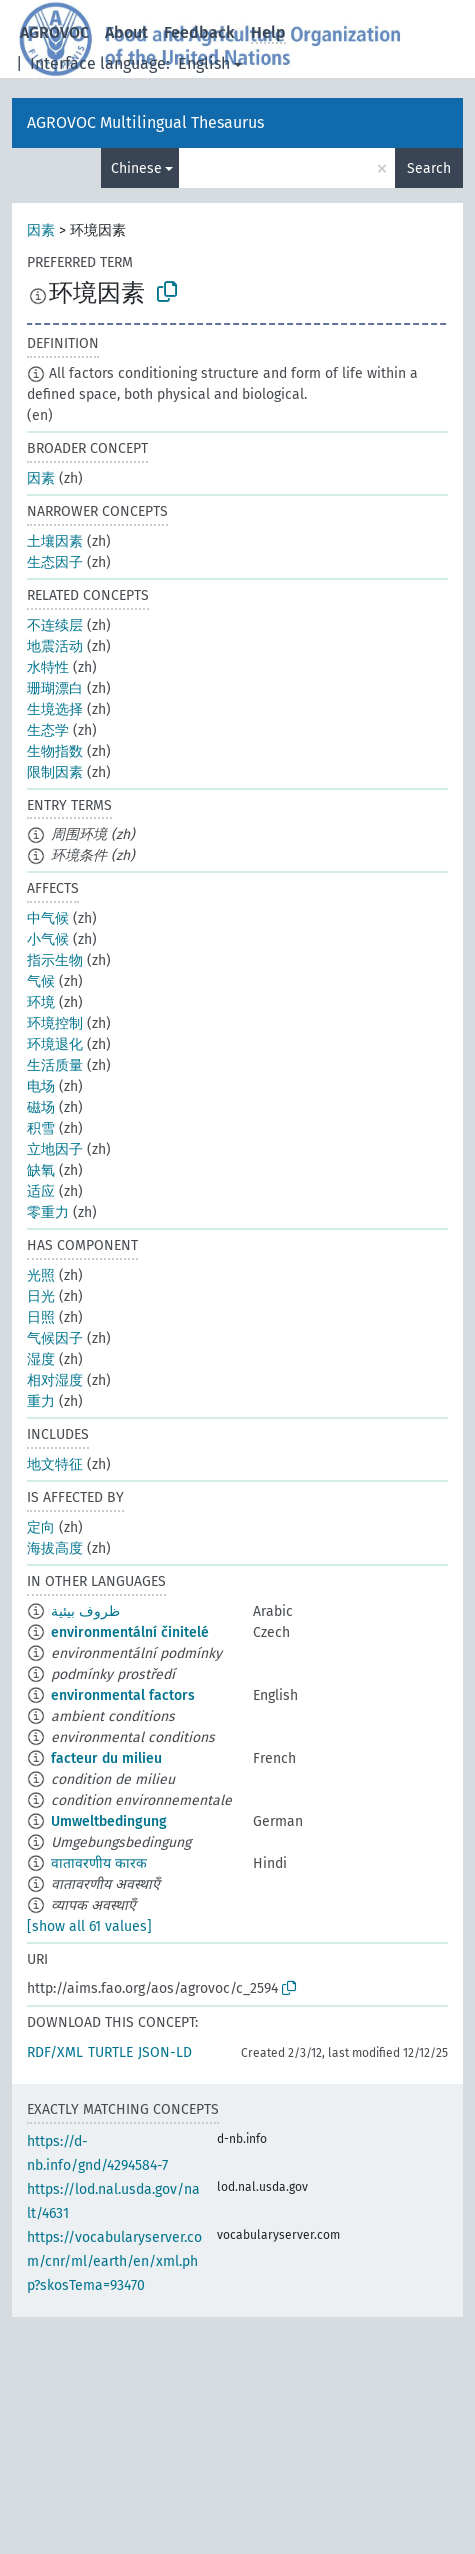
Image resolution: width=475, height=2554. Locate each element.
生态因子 (55, 562)
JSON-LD (165, 2052)
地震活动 (55, 646)
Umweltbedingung (109, 1821)
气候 (41, 981)
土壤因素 (55, 541)
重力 (41, 1401)
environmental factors (123, 1695)
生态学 (48, 730)
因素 (41, 230)
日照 (41, 1317)
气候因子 (55, 1338)
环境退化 (55, 1044)
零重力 (48, 1212)
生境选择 (55, 709)
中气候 (48, 918)
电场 (41, 1086)
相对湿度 (55, 1380)
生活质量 (55, 1065)
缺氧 (41, 1170)
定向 (41, 1527)
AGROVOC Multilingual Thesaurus (145, 122)
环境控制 (55, 1023)
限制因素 (55, 772)
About (126, 32)
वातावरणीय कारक (99, 1863)
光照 (41, 1275)
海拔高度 (55, 1548)
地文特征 (55, 1464)
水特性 (48, 667)
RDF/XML (55, 2052)
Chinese (136, 168)
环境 (41, 1002)
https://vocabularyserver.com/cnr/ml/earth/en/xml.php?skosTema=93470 (114, 2261)
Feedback (199, 32)
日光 (41, 1296)
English (204, 63)
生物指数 (55, 751)
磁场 (41, 1107)
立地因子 (55, 1149)
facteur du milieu (106, 1758)
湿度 (41, 1359)
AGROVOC (54, 32)
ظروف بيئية (85, 1611)
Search (429, 168)
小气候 (48, 939)
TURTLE (110, 2052)
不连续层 (55, 625)
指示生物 (55, 960)
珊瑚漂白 (55, 688)
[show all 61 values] (89, 1926)
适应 (41, 1191)
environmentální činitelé (130, 1632)
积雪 (41, 1128)
